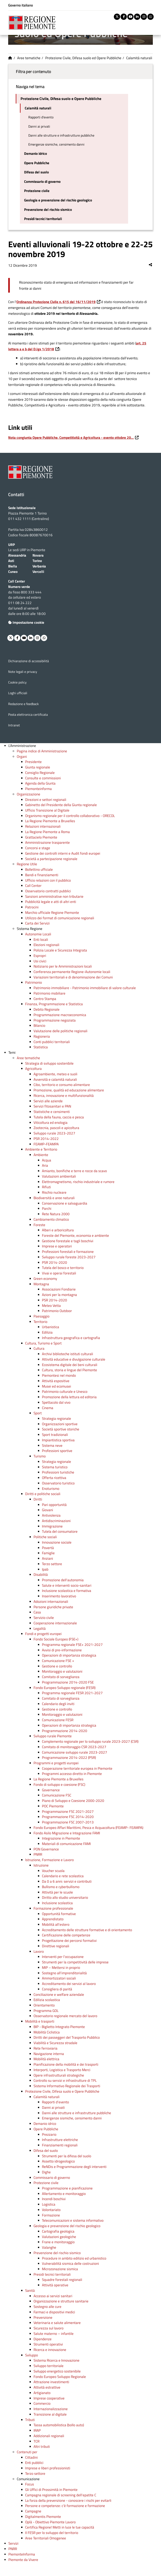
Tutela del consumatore (59, 1536)
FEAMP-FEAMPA (46, 1146)
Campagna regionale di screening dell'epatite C (60, 2505)
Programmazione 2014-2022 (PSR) (69, 1763)
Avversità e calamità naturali (55, 1081)
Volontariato (51, 2218)
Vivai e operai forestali (59, 1276)
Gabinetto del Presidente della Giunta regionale (61, 805)
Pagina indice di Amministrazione (42, 751)
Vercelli (38, 572)
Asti (11, 561)
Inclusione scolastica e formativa (66, 1596)
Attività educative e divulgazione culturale (73, 1363)
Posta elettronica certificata (28, 714)
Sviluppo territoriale (49, 2375)
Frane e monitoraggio (58, 2250)
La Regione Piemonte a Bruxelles (50, 822)
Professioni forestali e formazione (68, 1254)
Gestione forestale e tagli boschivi (67, 1244)
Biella (12, 566)
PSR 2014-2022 (46, 1141)
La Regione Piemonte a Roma (47, 832)
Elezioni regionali (46, 946)
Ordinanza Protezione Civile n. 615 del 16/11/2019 (56, 302)
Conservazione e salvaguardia (64, 1206)
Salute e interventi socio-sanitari (66, 1590)
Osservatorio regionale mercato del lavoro (65, 2023)
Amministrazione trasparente (47, 843)
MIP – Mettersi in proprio (61, 1974)
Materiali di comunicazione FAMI (66, 1850)
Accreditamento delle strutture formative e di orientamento (87, 1937)
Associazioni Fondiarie (59, 1293)
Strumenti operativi (48, 2353)
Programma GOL (46, 2018)
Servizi (13, 2553)
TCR (36, 2451)
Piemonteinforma (38, 789)
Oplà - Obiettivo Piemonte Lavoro (50, 2532)
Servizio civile (44, 1623)
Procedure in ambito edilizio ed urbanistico (74, 2267)
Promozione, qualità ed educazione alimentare (69, 1092)
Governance (51, 1796)
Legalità (40, 1633)
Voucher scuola (53, 1877)
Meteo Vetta (51, 1309)
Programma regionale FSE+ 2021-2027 (72, 1650)
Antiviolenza (51, 1520)
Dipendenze (43, 2348)
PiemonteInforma (21, 2564)
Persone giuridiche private (53, 1612)
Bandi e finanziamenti (41, 876)
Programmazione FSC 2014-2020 (68, 1823)
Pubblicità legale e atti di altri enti (50, 903)
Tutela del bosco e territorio (62, 1271)
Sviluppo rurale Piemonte (53, 1742)
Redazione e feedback (23, 704)
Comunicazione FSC (56, 1801)
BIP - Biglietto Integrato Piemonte (59, 2034)
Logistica (48, 2212)
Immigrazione (52, 1531)
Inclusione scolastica (57, 1909)
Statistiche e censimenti (52, 1114)
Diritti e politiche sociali (42, 1498)
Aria (45, 1168)
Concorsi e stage (37, 849)
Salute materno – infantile (54, 2342)
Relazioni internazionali (43, 827)
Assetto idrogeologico (58, 2169)
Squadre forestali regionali (62, 2288)
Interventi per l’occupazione (63, 1964)
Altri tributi (42, 2456)
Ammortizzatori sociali (59, 1985)
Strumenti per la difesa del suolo (66, 2164)
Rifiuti (46, 1190)
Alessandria (17, 555)
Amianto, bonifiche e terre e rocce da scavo (74, 1173)
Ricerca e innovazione (50, 2359)
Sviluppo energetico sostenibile (57, 2380)
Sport (38, 1417)
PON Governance (46, 1855)
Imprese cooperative (49, 2407)
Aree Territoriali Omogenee (45, 2548)
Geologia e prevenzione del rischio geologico (58, 200)
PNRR (38, 1861)
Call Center (33, 887)
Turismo (39, 1460)
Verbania (39, 566)
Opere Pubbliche (36, 163)
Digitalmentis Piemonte (43, 2526)
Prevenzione (43, 2326)
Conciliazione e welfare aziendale (59, 2001)
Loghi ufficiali (17, 693)
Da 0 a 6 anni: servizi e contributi (67, 1888)
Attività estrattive (47, 2396)
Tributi (30, 2429)
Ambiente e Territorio (41, 1152)
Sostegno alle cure (47, 2315)
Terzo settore (52, 1568)
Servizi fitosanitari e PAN (52, 1108)
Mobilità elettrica (46, 2066)
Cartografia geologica (58, 2240)
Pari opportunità (54, 1509)
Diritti (38, 1504)
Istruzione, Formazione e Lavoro (49, 1866)
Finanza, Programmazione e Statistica (54, 1006)
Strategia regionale (56, 1422)
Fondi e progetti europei (43, 1639)
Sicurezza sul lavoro (49, 2337)
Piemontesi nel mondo (59, 1379)
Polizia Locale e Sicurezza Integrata (60, 951)
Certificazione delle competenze (66, 1942)
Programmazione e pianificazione (67, 2196)
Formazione (51, 2223)
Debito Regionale (47, 1011)
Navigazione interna (49, 2061)
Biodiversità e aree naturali (54, 1200)
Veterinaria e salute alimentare (57, 2332)
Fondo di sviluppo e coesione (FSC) (59, 1790)
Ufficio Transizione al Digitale (47, 811)
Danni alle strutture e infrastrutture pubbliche (61, 135)
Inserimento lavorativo (59, 1601)
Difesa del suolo (36, 172)
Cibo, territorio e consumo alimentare (62, 1087)
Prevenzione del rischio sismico (48, 209)
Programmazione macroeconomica (60, 1016)
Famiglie (48, 1558)
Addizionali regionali (49, 2445)
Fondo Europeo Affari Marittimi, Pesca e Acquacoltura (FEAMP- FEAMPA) (88, 1834)
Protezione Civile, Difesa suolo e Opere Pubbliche (61, 98)
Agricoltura (33, 1071)
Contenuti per (27, 2462)
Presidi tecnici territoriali (43, 219)
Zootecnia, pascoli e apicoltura (56, 1130)
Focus (29, 2494)
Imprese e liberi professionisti (47, 2478)
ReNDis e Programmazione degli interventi (74, 2175)
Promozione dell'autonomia (63, 1585)
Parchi (46, 1211)
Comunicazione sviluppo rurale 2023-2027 (74, 1758)
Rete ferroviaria (45, 2056)
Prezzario (49, 2142)
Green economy (45, 1282)
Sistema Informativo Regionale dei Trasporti (67, 2093)
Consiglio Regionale (40, 773)
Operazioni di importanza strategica (69, 1660)
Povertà (48, 1552)
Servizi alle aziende (48, 1103)
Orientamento (44, 2012)
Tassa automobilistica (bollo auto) (59, 2434)
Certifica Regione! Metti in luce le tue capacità (59, 2537)
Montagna (41, 1287)
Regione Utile (27, 865)
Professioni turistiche (58, 1476)
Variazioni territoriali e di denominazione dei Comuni (73, 979)
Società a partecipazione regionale (51, 860)
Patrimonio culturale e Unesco (64, 1395)
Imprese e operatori (57, 1249)
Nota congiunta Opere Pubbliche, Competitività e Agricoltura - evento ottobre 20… (71, 437)
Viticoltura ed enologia (51, 1125)
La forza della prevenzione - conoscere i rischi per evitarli (68, 2510)
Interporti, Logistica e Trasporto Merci (62, 2077)
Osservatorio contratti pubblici (48, 892)
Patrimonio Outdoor (57, 1314)
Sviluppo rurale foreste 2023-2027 (69, 1260)
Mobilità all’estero (55, 1931)
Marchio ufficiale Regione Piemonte (52, 914)
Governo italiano (20, 5)
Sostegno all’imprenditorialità (64, 1980)
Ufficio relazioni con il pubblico (48, 881)
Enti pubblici (34, 2472)
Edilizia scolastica (47, 2007)
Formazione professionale (53, 1915)
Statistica (41, 1049)
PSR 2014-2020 (54, 1265)
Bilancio (39, 1027)
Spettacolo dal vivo (56, 1406)
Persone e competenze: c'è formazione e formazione (65, 2515)
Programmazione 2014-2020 (64, 1736)
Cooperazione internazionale (55, 1628)
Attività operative (55, 2294)
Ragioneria (42, 1038)
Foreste (39, 1227)
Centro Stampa (45, 1000)
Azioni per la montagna (59, 1298)
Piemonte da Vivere (23, 2570)
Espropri (40, 957)
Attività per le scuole (57, 1899)
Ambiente (41, 1157)
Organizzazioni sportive (60, 1428)
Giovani (47, 1514)
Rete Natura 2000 (56, 1217)
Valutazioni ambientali (59, 1179)
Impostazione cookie (26, 622)
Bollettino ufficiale (39, 870)
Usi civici (40, 962)
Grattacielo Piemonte (41, 838)
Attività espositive (55, 1384)
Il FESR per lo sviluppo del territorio (51, 2543)
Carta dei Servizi (37, 924)
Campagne (33, 2521)
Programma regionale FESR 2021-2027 (72, 1698)
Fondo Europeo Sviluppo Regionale (60, 2386)
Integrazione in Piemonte (61, 1844)
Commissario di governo (42, 181)
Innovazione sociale (56, 1547)
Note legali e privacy (22, 671)
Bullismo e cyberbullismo (60, 1893)
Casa (37, 1617)
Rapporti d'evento (40, 117)
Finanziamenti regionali (60, 2153)
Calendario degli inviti (58, 1709)
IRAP (37, 2440)
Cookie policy (17, 682)
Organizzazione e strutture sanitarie (61, 2310)
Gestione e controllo (57, 1671)
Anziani (47, 1563)
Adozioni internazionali (51, 1606)
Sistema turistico (55, 1471)
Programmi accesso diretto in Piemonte (72, 1779)
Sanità (30, 2299)
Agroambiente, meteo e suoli (55, 1076)
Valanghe (49, 2256)
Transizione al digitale (50, 2423)
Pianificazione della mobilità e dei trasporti (66, 2072)
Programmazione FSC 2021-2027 (68, 1817)
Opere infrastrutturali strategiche (59, 2083)
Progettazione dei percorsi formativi (69, 1947)
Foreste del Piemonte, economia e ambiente (75, 1238)
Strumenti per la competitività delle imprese (75, 1969)
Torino (37, 561)
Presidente (33, 762)
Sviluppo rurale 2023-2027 (54, 1135)
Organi (22, 757)
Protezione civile (36, 191)
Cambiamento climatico (51, 1222)
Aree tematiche (28, 1060)
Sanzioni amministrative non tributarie (54, 897)
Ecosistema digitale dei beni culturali (69, 1368)
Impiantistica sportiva (58, 1444)
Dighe (46, 2180)
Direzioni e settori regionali (45, 800)
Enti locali (41, 941)
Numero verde (19, 587)
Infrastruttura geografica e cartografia (71, 1341)
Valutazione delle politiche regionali (60, 1033)
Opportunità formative (59, 1920)
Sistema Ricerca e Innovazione (56, 2369)
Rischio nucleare (54, 1195)
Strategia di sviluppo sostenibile (49, 1065)
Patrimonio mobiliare (49, 995)
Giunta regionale (37, 768)
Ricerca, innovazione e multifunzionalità (64, 1098)
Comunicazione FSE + (58, 1666)
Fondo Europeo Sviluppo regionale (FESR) (64, 1693)
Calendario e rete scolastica (63, 1882)
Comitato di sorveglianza (60, 1682)
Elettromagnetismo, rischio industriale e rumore (78, 1184)
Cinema (47, 1412)
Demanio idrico (35, 153)
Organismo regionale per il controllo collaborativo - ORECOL (70, 816)
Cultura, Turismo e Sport (43, 1346)
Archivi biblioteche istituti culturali (67, 1357)
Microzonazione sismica (60, 2277)
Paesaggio (41, 1320)
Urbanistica (50, 1330)
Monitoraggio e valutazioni (62, 1677)
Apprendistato (53, 1926)
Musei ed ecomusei (56, 1390)
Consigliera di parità (57, 1996)
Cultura (39, 1352)
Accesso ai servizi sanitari (53, 2304)
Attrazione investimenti (51, 2391)
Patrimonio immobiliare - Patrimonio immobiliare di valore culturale (85, 989)
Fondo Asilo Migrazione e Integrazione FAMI (67, 1839)
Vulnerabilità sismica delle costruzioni (70, 2272)
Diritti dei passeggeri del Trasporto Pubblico (67, 2045)
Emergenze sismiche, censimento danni (56, 144)
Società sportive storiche (60, 1433)
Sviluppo (31, 2364)
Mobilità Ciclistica (47, 2039)
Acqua (46, 1163)
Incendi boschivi (54, 2207)
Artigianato (42, 2402)
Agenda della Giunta (40, 784)
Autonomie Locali (38, 935)
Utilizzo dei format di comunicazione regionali (59, 919)
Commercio (42, 2413)
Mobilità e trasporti (39, 2029)
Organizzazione (28, 795)
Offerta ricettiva (54, 1482)
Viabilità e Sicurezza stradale (55, 2050)
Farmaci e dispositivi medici (54, 2321)
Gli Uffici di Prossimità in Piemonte (51, 2499)
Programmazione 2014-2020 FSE (68, 1687)
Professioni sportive (57, 1455)
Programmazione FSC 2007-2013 (68, 1828)
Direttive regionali (55, 1953)
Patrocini (32, 908)
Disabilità (41, 1579)
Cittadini (31, 2467)
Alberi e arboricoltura (58, 1233)
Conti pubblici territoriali (52, 1043)
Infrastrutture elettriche (60, 2148)
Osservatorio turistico (58, 1487)
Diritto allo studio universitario (65, 1904)
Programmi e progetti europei (56, 1769)
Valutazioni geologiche (59, 2245)
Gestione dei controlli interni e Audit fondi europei (62, 854)
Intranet (14, 725)
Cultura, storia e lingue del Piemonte (69, 1374)
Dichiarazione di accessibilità (28, 661)
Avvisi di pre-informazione (62, 1655)
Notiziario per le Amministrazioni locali (63, 968)
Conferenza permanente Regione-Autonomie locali (72, 973)
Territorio (40, 1325)
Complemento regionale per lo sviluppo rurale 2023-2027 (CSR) (90, 1747)
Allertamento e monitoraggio (64, 2202)
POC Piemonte (53, 1812)
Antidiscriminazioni (56, 1525)
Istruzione (41, 1871)
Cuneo (13, 572)
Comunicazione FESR (57, 1725)
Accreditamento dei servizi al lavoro (69, 1990)
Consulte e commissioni (43, 778)
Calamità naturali (38, 108)
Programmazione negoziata (55, 1022)
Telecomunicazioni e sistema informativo (73, 2229)
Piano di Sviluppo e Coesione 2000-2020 (73, 1807)
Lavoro (39, 1958)
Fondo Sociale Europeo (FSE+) (56, 1644)
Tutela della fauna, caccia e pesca (59, 1119)
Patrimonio (33, 984)
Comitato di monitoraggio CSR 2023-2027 (74, 1752)
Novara (38, 555)
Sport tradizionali (55, 1439)
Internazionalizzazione (51, 2418)
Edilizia (47, 1336)
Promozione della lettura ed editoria (69, 1401)
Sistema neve (52, 1449)
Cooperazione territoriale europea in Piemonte (77, 1774)
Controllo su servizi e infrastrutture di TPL (65, 2088)
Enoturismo (50, 1493)
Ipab (45, 1574)
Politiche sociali (45, 1541)
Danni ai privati (39, 126)
